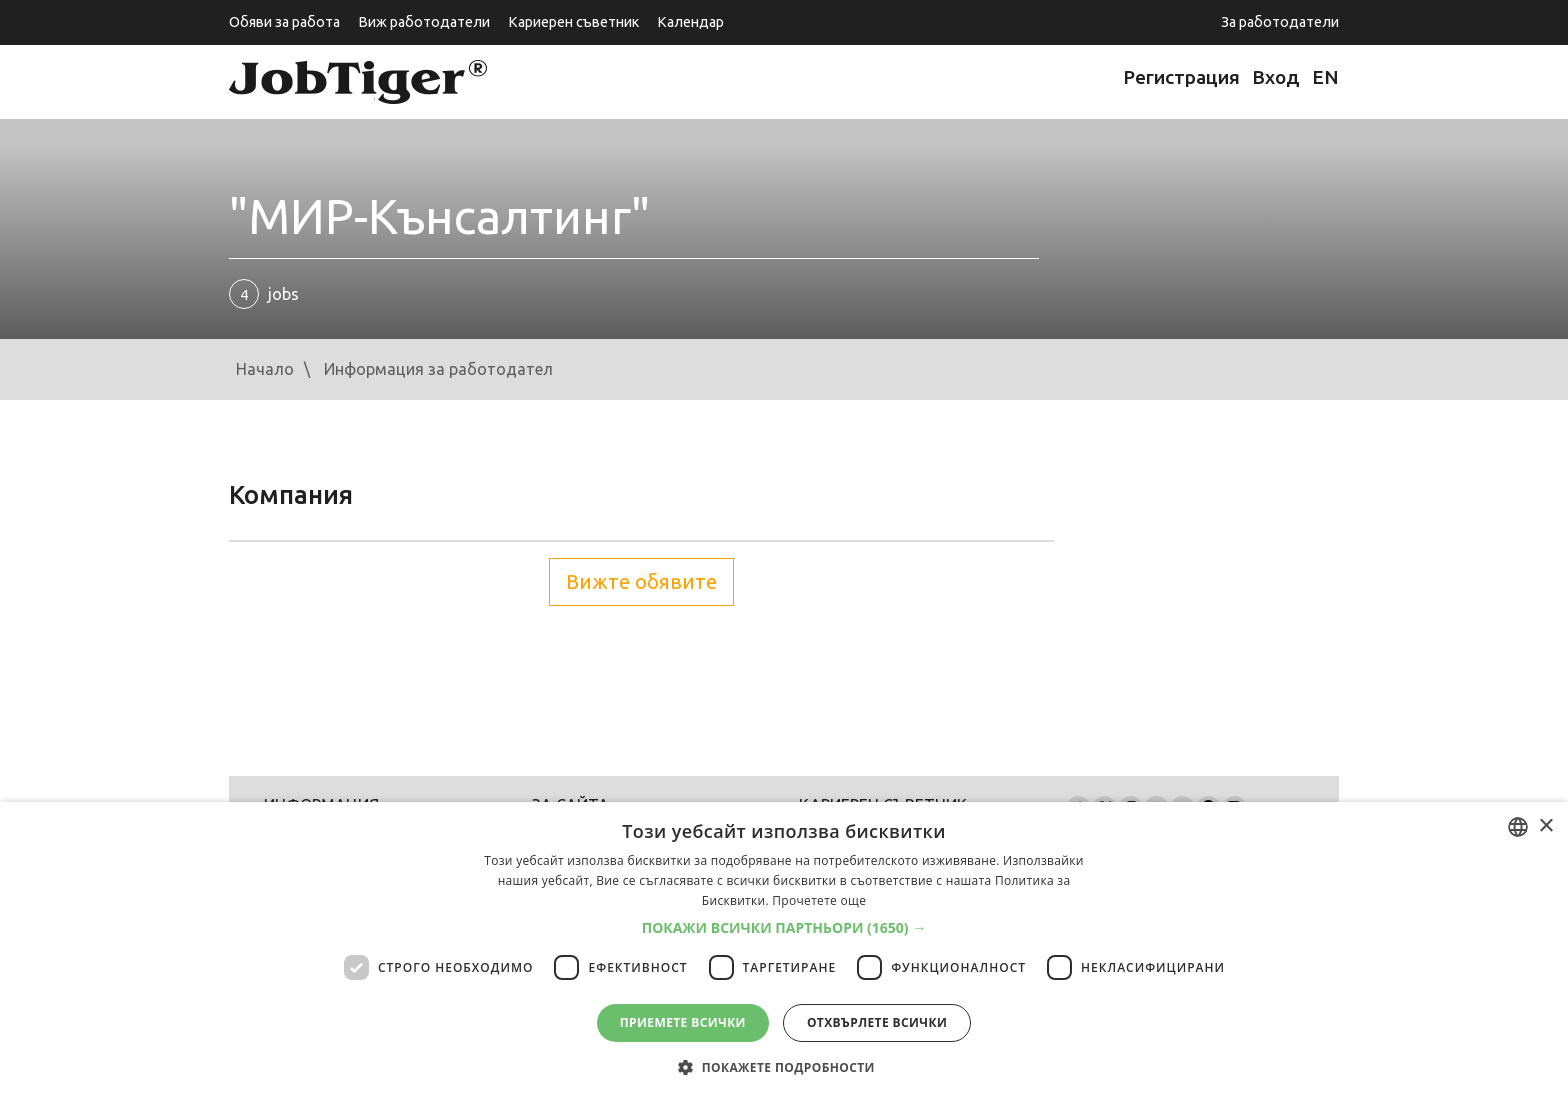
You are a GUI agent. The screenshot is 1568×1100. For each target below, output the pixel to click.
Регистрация (1181, 77)
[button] (784, 928)
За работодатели (1280, 22)
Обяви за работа (284, 22)
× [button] (1545, 826)
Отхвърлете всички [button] (877, 1022)
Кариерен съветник (573, 22)
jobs (264, 294)
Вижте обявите (641, 581)
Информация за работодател (438, 369)
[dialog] (784, 951)
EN (1325, 77)
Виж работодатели (424, 22)
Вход (1276, 77)
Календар (690, 22)
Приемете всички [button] (683, 1022)
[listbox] (1518, 827)
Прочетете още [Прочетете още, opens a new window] (819, 900)
